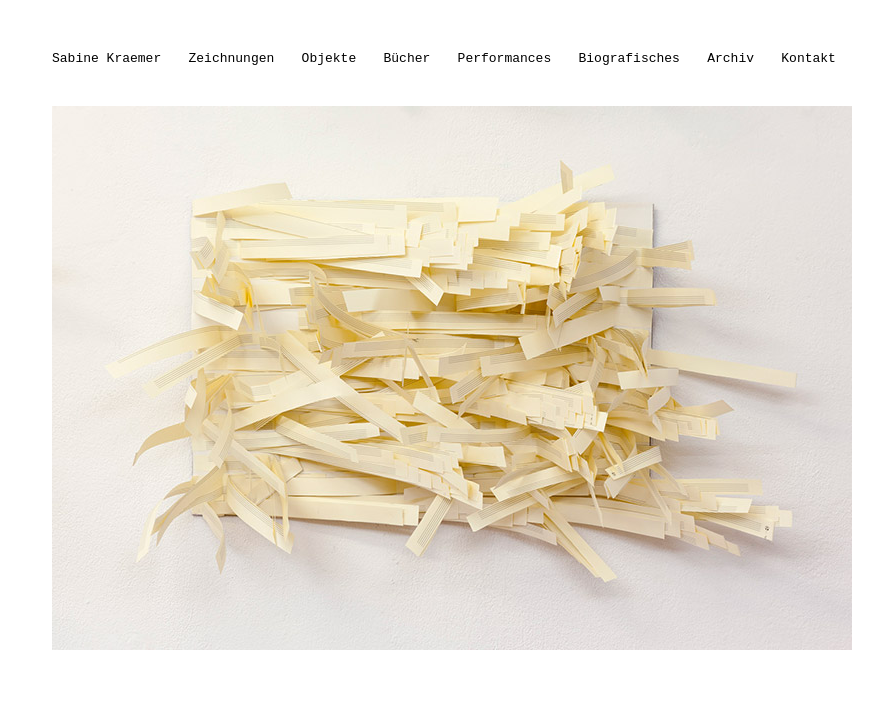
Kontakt (808, 58)
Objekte (329, 58)
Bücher (407, 58)
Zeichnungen (232, 58)
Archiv (730, 58)
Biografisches (629, 58)
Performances (505, 58)
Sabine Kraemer (106, 58)
